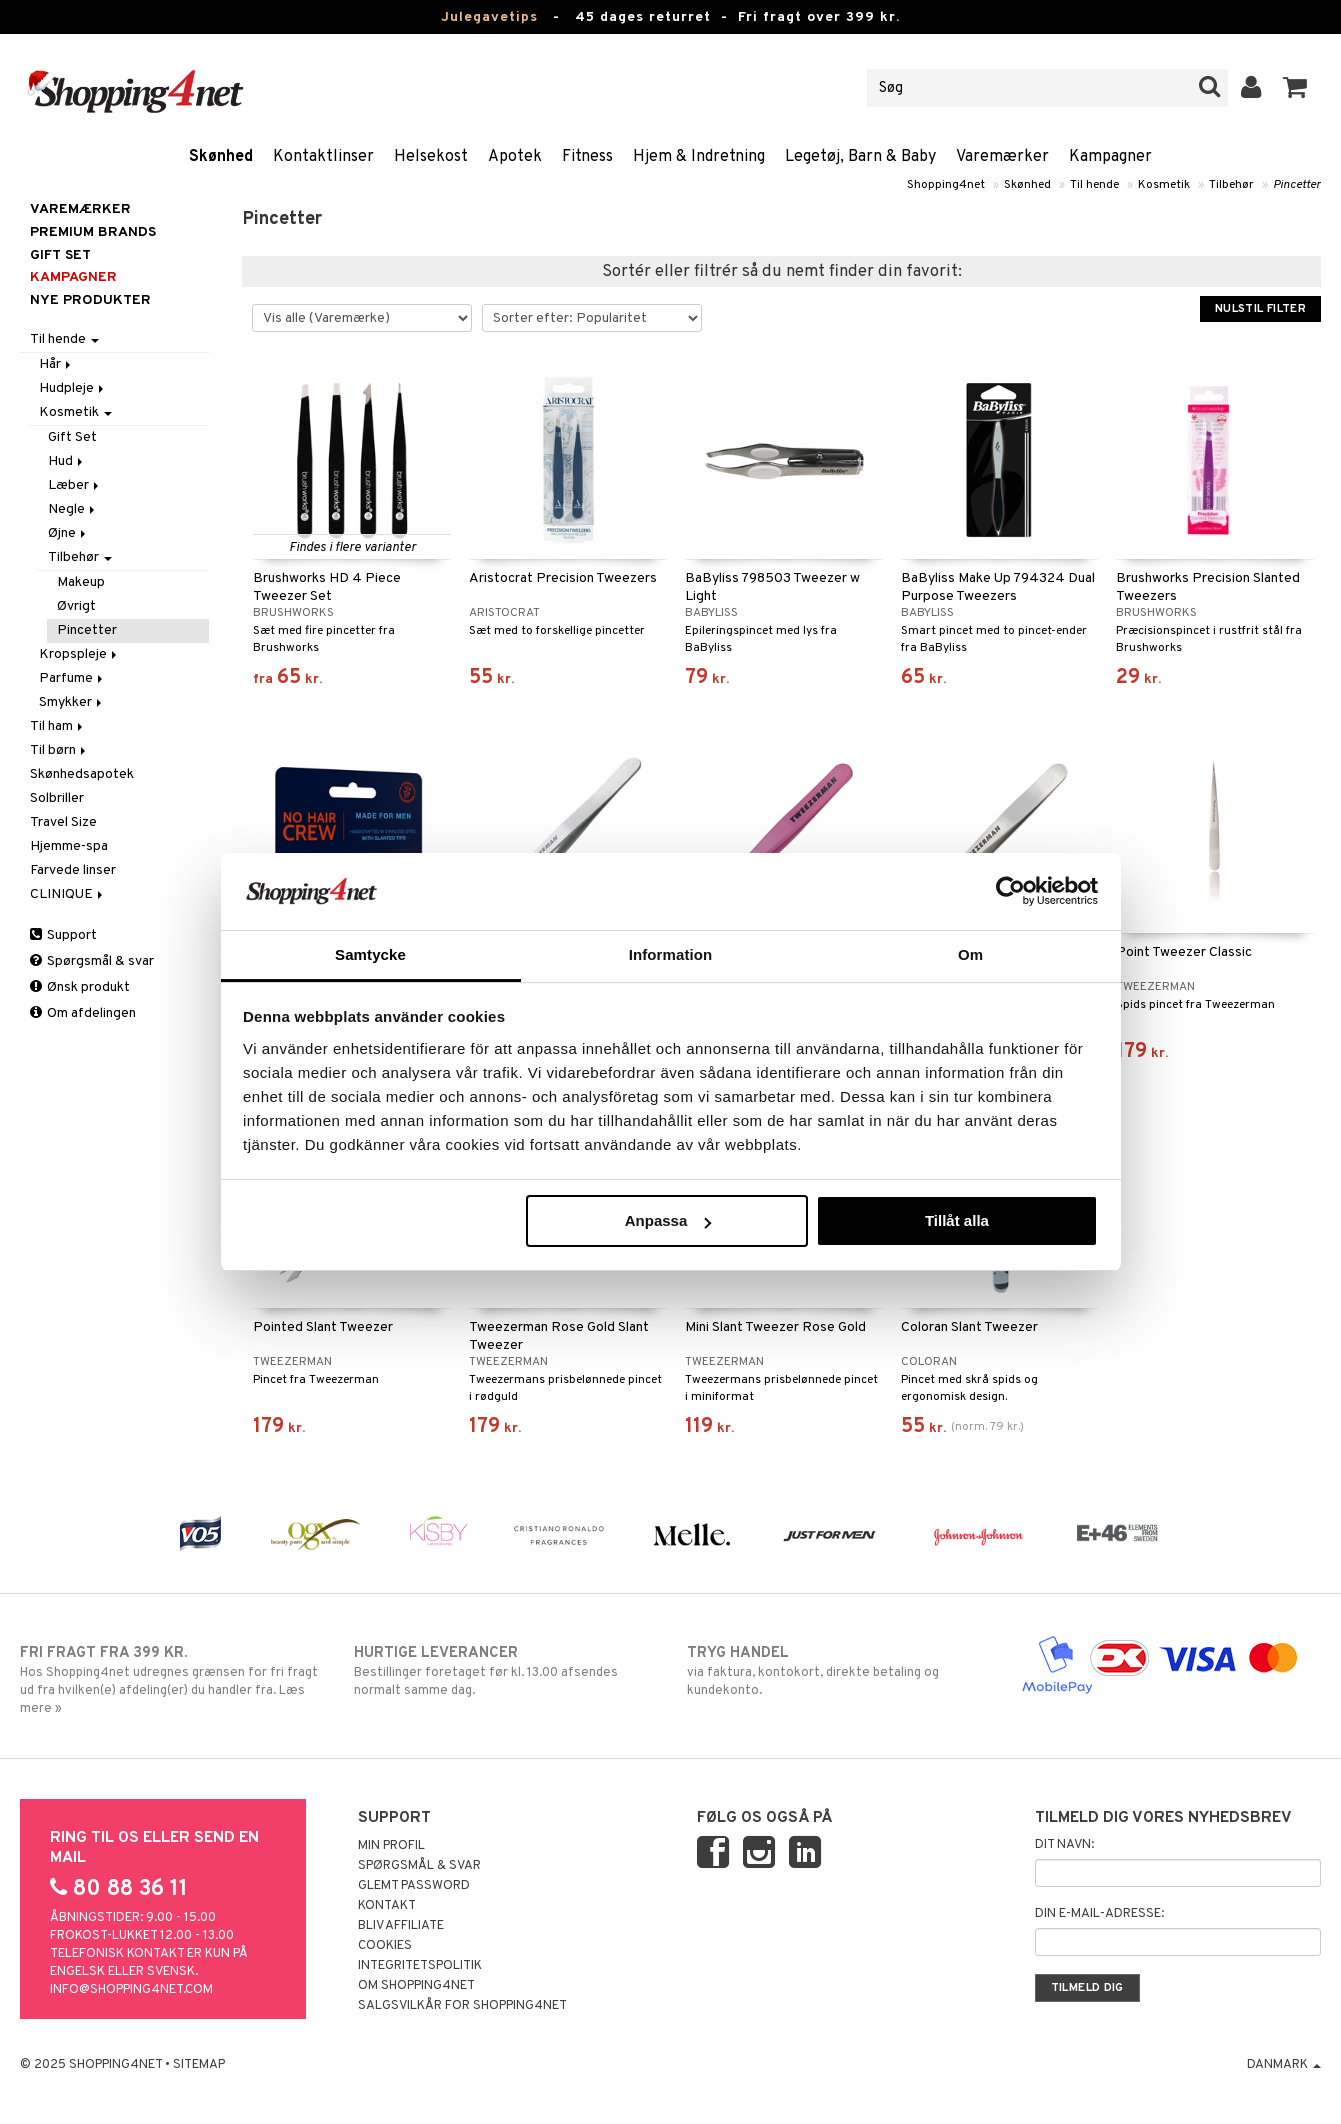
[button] (1295, 88)
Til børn (59, 750)
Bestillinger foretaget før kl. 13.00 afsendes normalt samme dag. (504, 1671)
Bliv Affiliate (401, 1926)
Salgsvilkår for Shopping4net (462, 2006)
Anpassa (668, 1220)
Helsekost (431, 157)
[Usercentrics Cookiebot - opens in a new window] (1010, 891)
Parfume (72, 678)
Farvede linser (73, 870)
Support (63, 935)
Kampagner (1110, 157)
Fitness (587, 157)
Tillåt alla (957, 1220)
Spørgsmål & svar (92, 961)
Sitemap (199, 2065)
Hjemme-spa (69, 846)
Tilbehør (1231, 185)
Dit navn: (1064, 1845)
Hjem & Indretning (699, 157)
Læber (75, 485)
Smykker (72, 702)
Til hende (1094, 185)
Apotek (515, 157)
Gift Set (72, 437)
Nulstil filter (1260, 309)
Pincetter (1297, 185)
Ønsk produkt (80, 987)
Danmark (1284, 2065)
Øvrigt (76, 606)
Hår (56, 364)
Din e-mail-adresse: (1099, 1914)
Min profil (391, 1846)
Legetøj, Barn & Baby (860, 157)
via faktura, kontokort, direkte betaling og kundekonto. (837, 1671)
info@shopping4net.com (131, 1990)
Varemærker (1002, 157)
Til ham (58, 726)
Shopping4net (946, 185)
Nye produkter (90, 300)
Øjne (68, 533)
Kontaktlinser (323, 157)
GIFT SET (60, 255)
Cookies (385, 1946)
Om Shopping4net (416, 1986)
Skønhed (221, 157)
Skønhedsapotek (82, 774)
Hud (67, 461)
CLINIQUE (68, 894)
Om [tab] (970, 954)
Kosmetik (1164, 185)
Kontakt (387, 1906)
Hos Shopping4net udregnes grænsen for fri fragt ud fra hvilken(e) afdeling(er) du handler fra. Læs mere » (170, 1680)
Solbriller (57, 798)
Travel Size (63, 822)
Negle (73, 509)
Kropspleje (79, 654)
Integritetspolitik (420, 1966)
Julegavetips (489, 17)
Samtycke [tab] (370, 954)
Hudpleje (73, 388)
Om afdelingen (83, 1013)
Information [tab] (671, 954)
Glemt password (414, 1886)
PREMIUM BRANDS (93, 232)
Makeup (81, 582)
